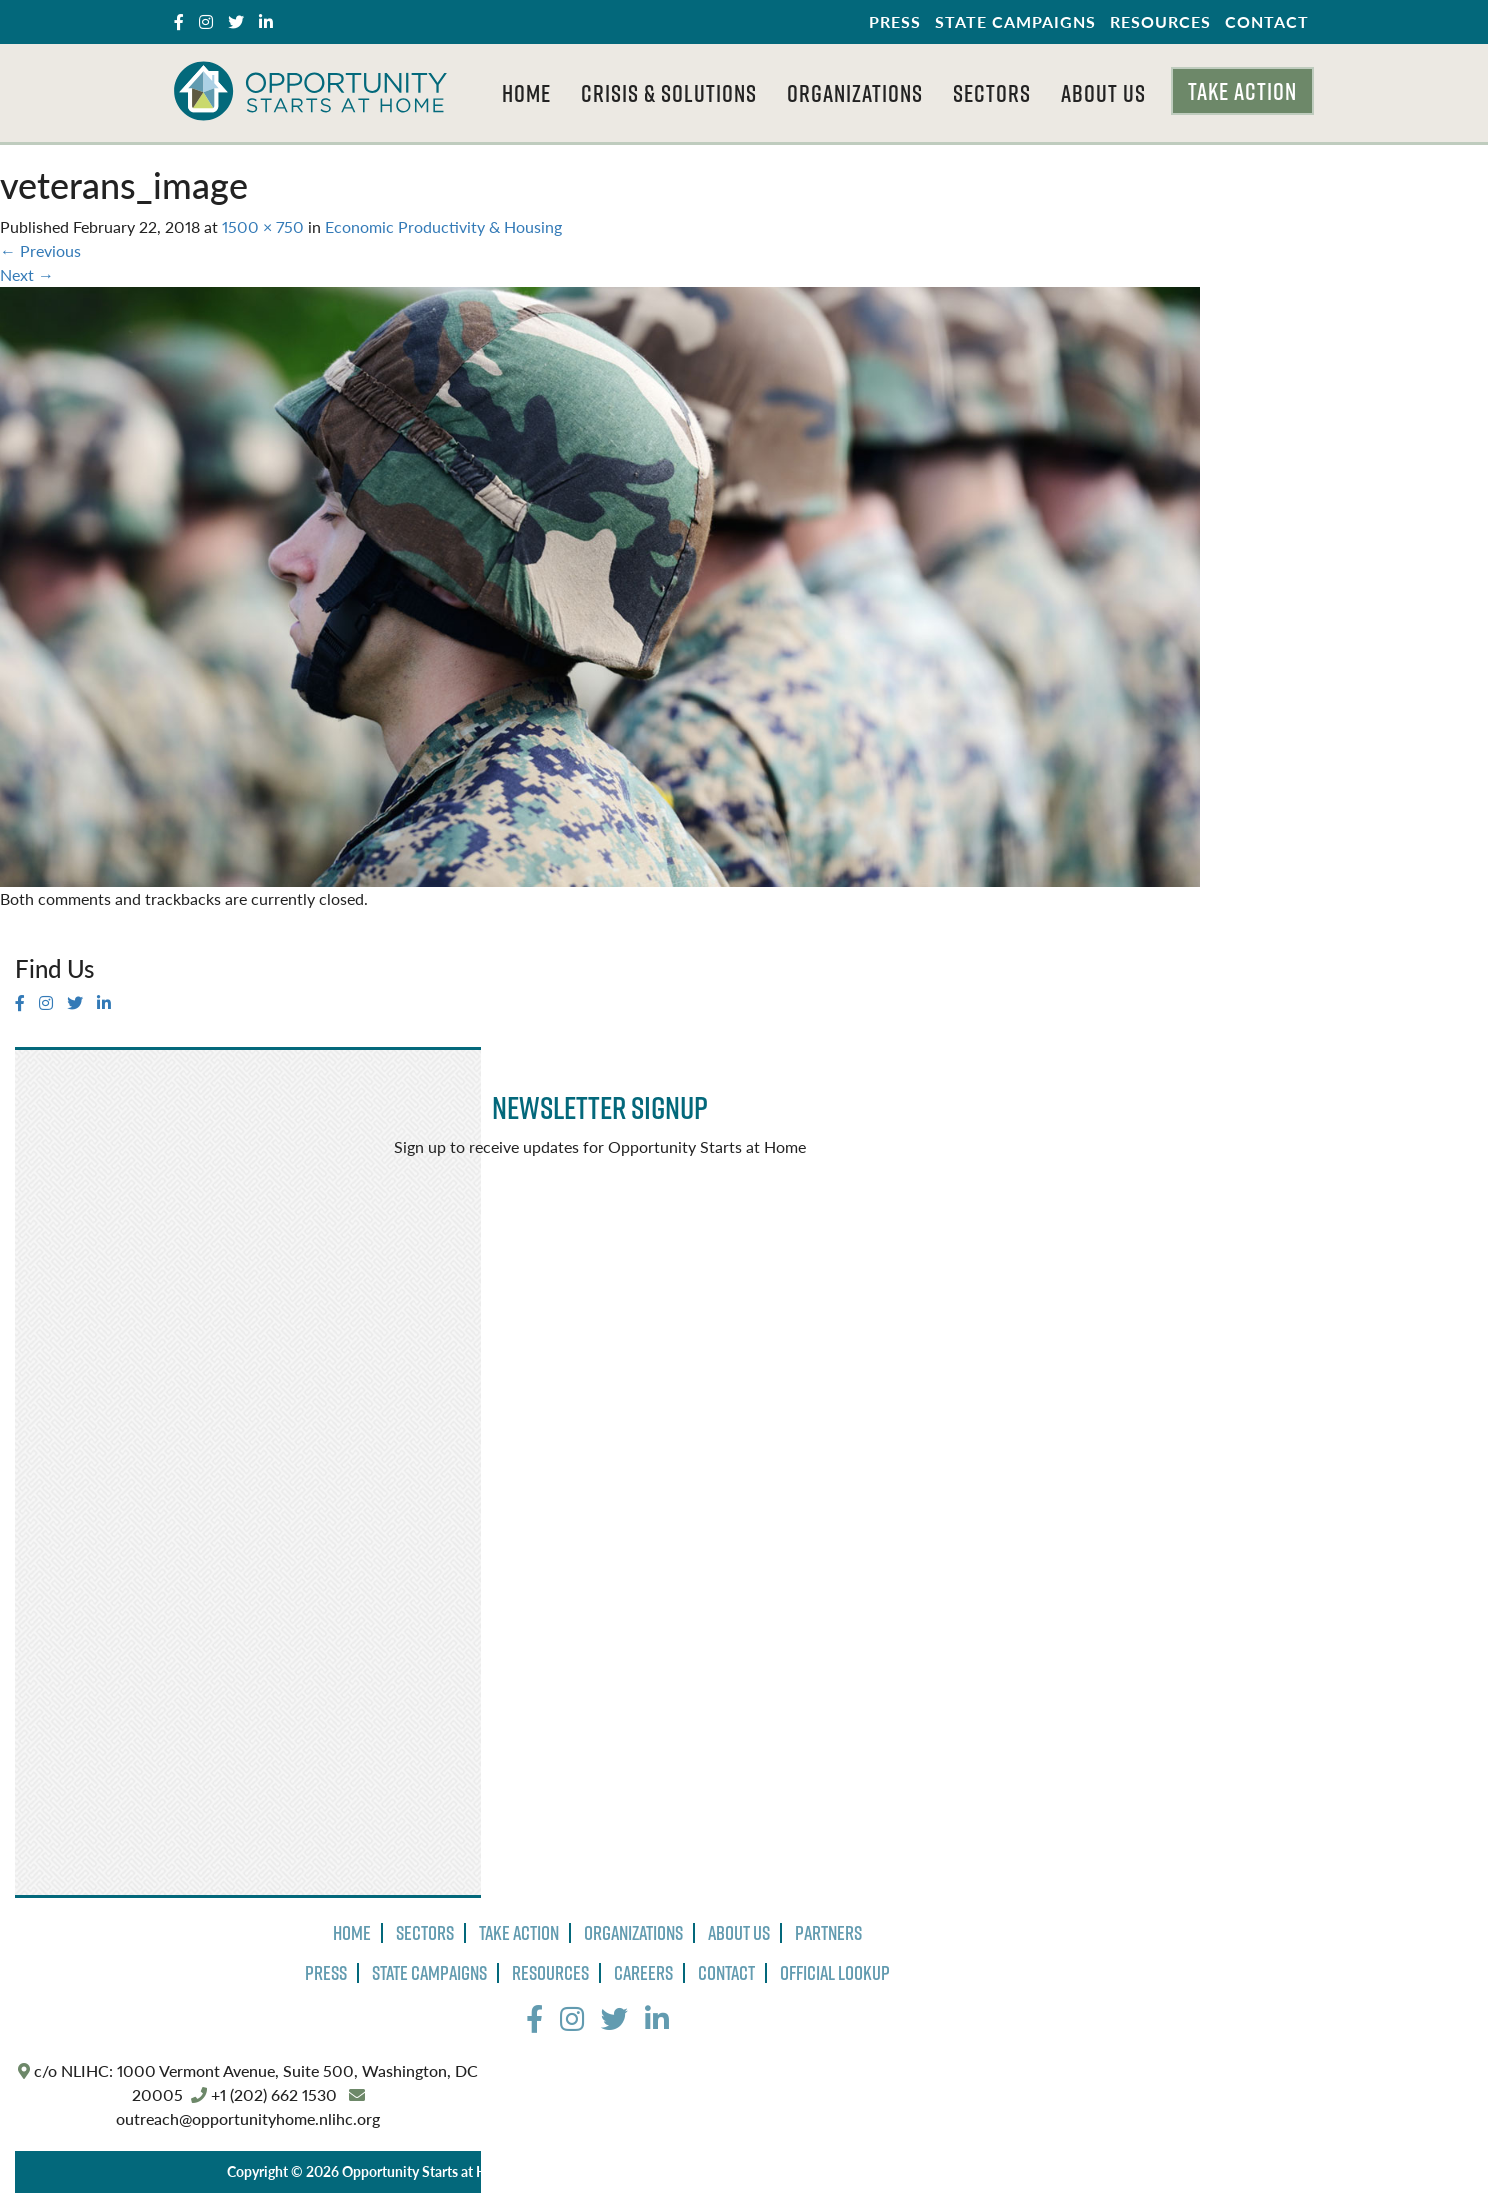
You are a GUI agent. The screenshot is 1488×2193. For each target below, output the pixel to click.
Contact (1267, 21)
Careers (643, 1973)
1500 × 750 (263, 226)
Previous (40, 250)
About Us (1103, 93)
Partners (828, 1933)
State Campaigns (1015, 21)
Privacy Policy (573, 2171)
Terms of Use (672, 2171)
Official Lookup (835, 1973)
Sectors (992, 93)
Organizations (855, 93)
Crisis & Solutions (669, 93)
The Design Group (918, 2171)
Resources (1160, 21)
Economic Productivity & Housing (443, 226)
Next (27, 274)
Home (526, 93)
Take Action (1242, 91)
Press (895, 21)
